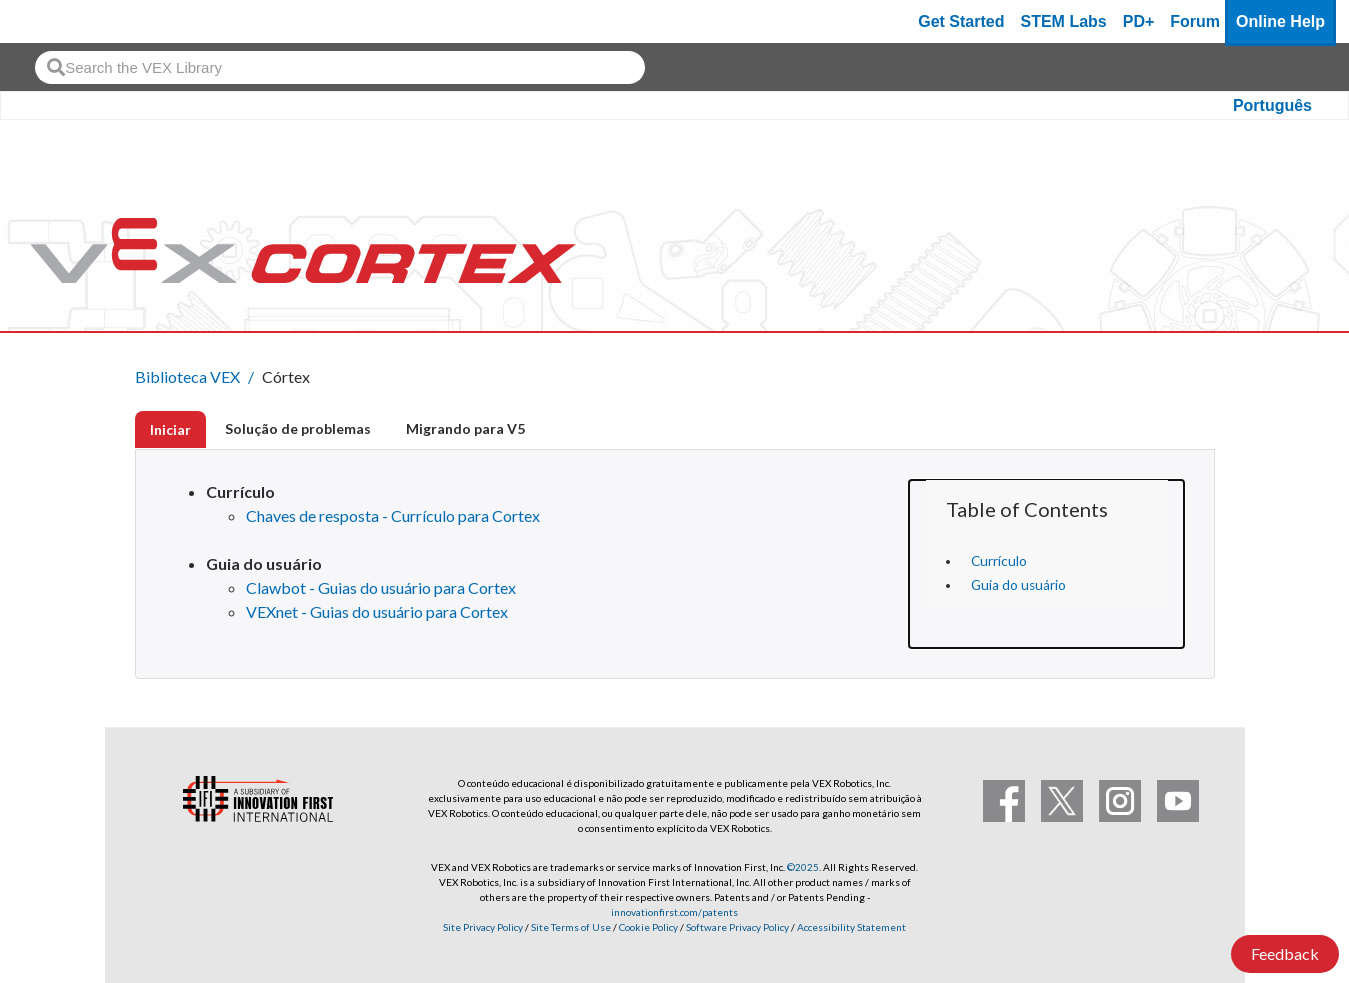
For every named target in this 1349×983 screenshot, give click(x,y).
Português (1272, 105)
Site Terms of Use (570, 927)
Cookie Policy (648, 927)
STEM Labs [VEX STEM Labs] (1064, 21)
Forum (1195, 21)
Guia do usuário (1018, 585)
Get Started (961, 21)
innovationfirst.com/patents (674, 912)
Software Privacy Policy (737, 927)
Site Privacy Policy (483, 927)
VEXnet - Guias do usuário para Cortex (377, 611)
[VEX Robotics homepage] (54, 21)
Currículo (999, 561)
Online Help (1280, 21)
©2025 (803, 867)
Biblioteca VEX (187, 376)
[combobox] (340, 67)
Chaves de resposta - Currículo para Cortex (393, 515)
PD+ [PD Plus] (1139, 21)
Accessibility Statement (851, 927)
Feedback (1285, 953)
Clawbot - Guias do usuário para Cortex (381, 587)
